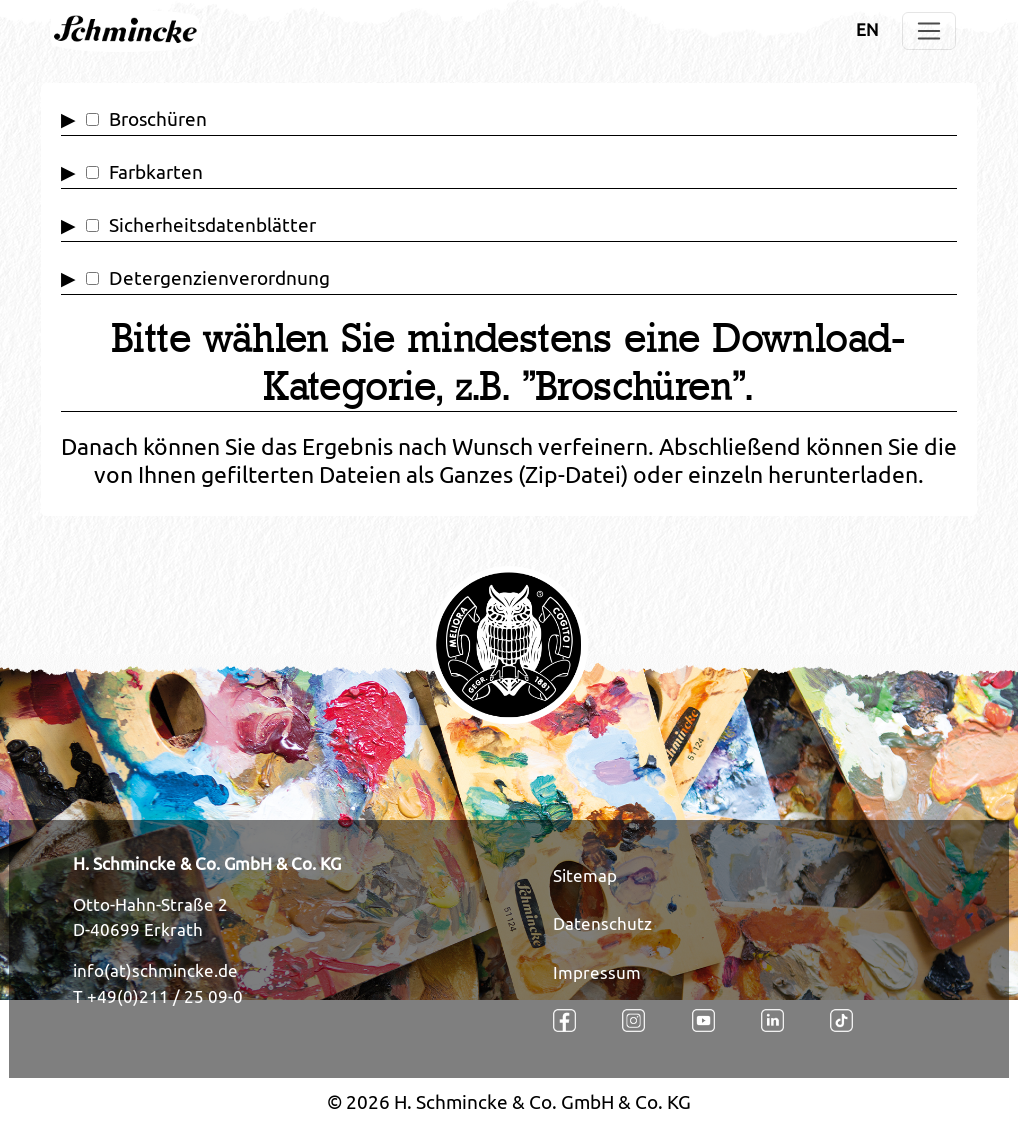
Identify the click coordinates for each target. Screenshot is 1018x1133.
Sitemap (585, 876)
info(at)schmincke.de (155, 971)
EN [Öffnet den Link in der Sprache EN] (867, 30)
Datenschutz (602, 924)
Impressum (597, 973)
